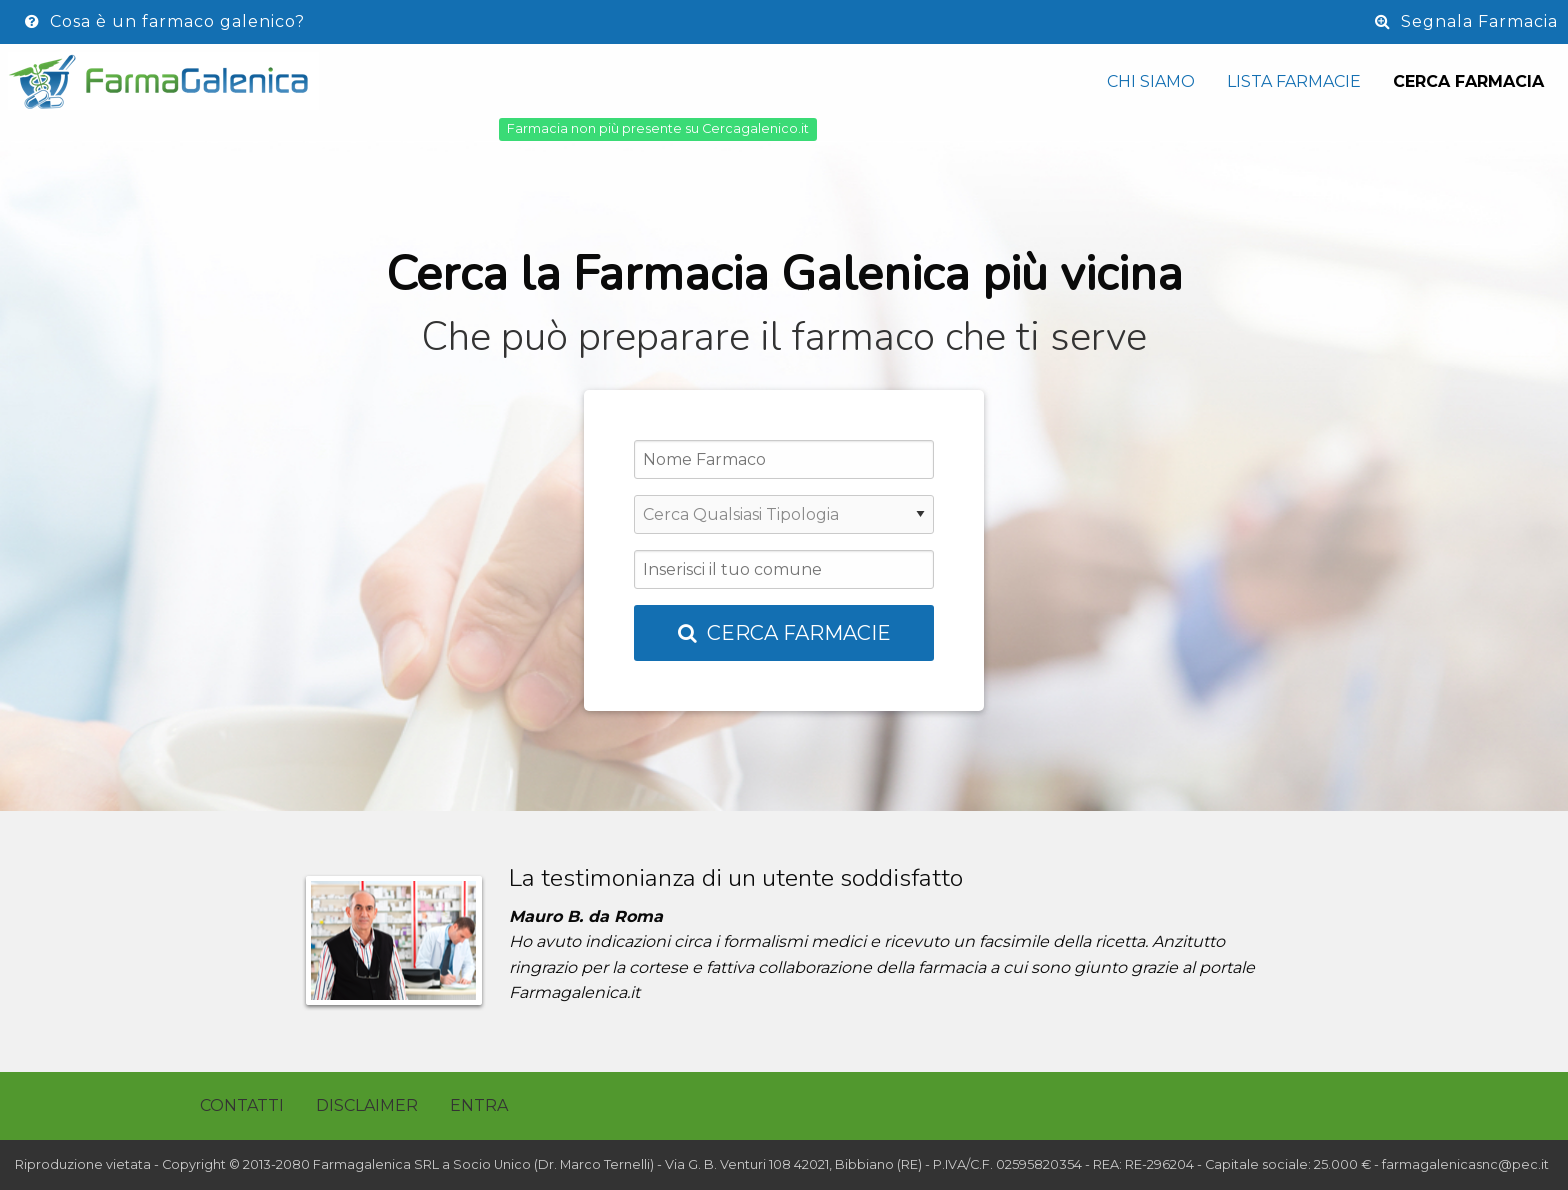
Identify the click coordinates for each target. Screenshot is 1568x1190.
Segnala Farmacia (1466, 21)
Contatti (242, 1105)
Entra (479, 1105)
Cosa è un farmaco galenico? (165, 21)
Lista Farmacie (1294, 81)
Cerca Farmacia (1468, 81)
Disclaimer (367, 1105)
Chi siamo (1151, 81)
